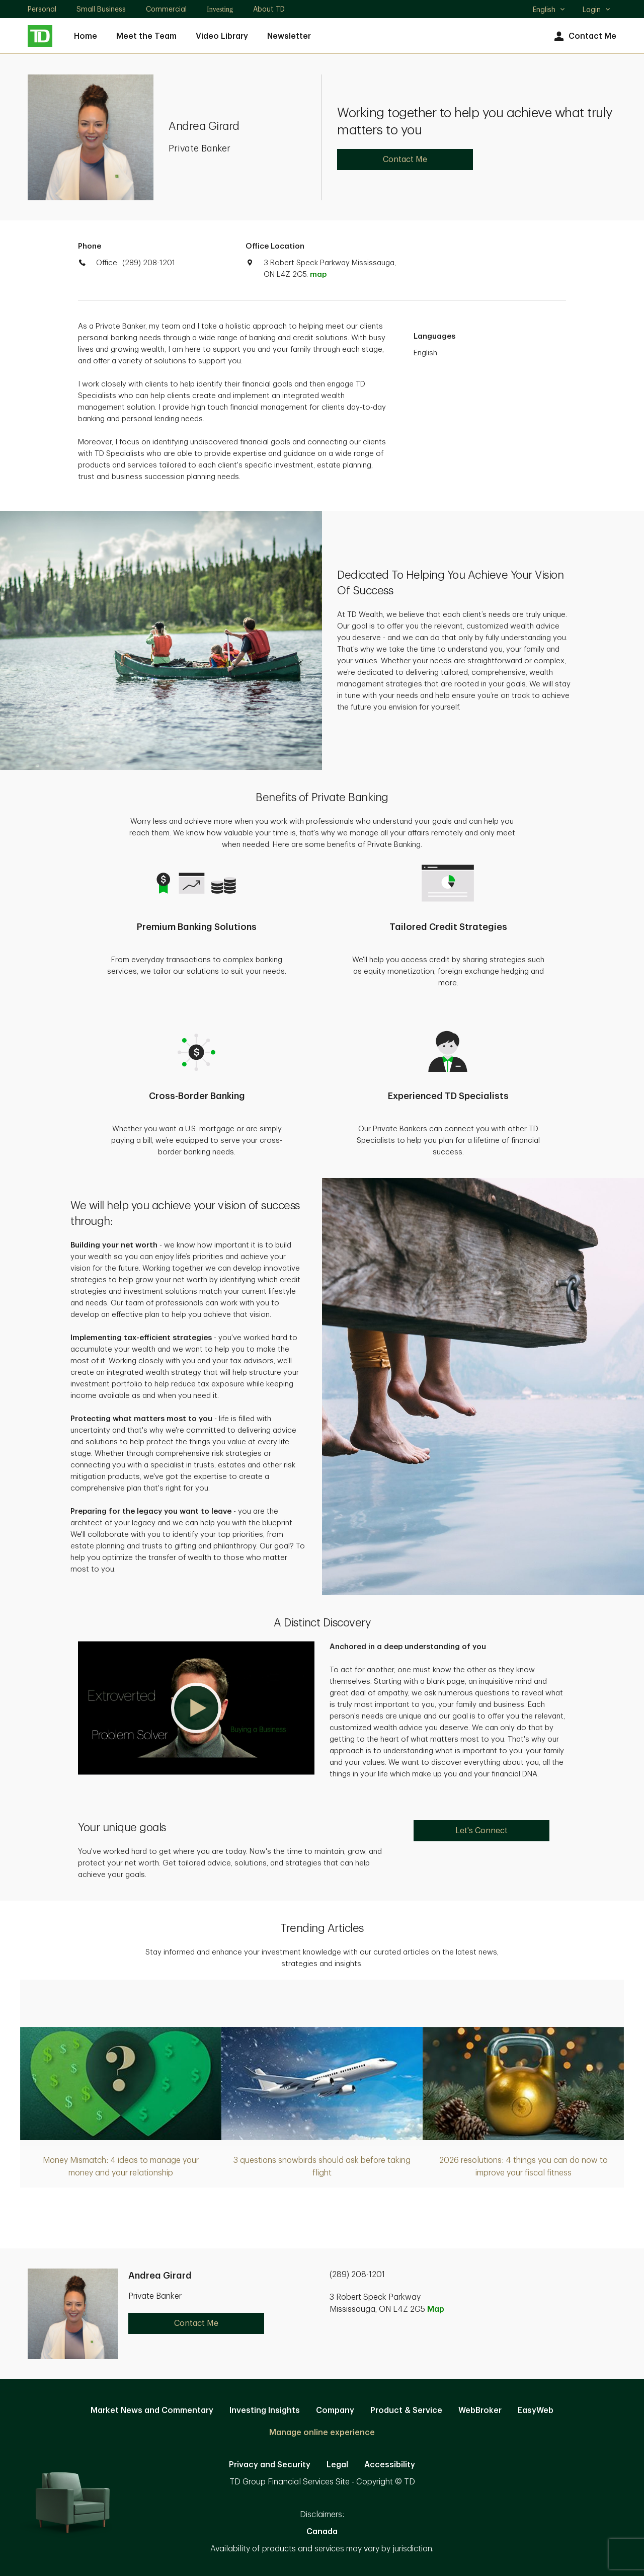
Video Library (222, 36)
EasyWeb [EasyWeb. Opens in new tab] (535, 2410)
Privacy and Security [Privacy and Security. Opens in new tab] (269, 2465)
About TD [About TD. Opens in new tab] (269, 9)
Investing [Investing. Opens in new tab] (220, 9)
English (549, 10)
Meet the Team (146, 36)
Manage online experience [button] (322, 2433)
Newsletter (289, 36)
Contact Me (583, 36)
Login (597, 9)
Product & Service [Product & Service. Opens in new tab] (406, 2410)
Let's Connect (481, 1831)
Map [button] (435, 2309)
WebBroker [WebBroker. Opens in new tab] (480, 2410)
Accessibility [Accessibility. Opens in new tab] (389, 2465)
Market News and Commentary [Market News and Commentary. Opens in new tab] (152, 2410)
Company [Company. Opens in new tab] (335, 2410)
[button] (196, 1708)
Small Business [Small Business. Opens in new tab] (101, 9)
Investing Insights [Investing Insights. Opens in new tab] (264, 2410)
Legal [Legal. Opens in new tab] (337, 2465)
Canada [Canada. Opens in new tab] (322, 2532)
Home (85, 36)
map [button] (318, 274)
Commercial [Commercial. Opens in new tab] (166, 9)
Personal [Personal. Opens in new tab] (42, 9)
